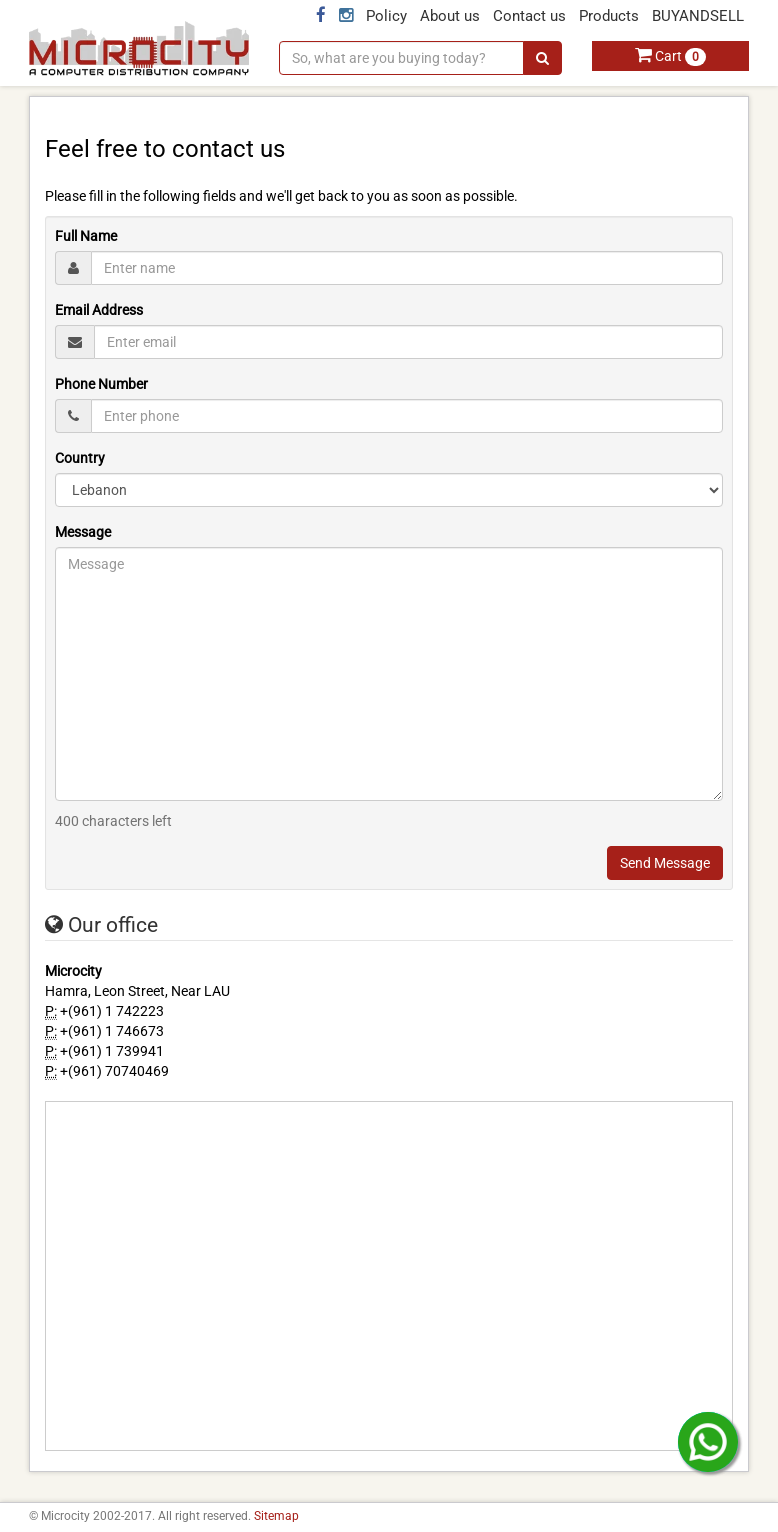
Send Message (665, 863)
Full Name (86, 236)
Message (83, 532)
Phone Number (101, 384)
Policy (386, 16)
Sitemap (276, 1516)
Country (80, 458)
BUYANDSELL (698, 16)
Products (609, 16)
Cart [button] (670, 56)
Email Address (99, 310)
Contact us (529, 16)
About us (450, 16)
